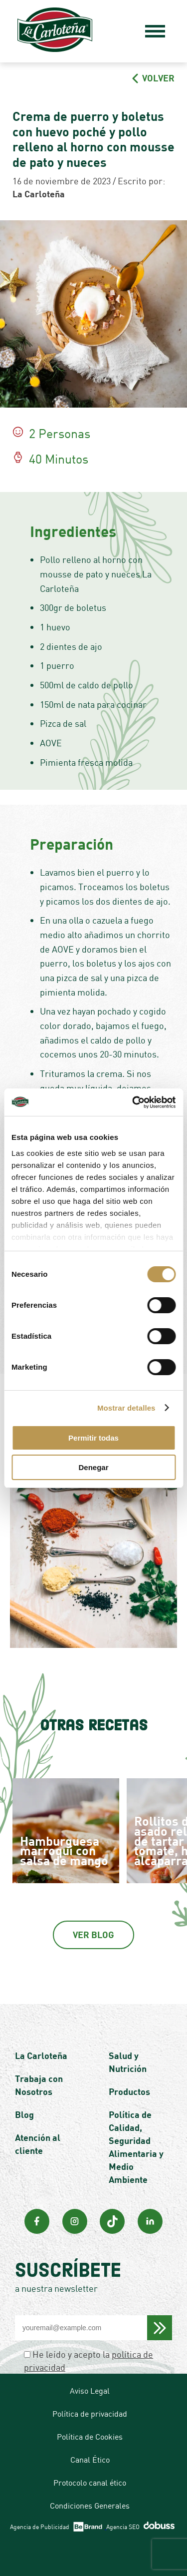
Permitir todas (93, 1438)
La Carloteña (41, 2055)
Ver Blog (93, 1934)
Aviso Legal (90, 2391)
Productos (129, 2091)
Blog (24, 2114)
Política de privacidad (89, 2414)
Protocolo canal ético (89, 2483)
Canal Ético (90, 2460)
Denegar (93, 1467)
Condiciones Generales (90, 2506)
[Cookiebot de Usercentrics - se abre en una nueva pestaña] (133, 1102)
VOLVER (153, 77)
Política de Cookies (90, 2437)
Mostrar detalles (126, 1408)
